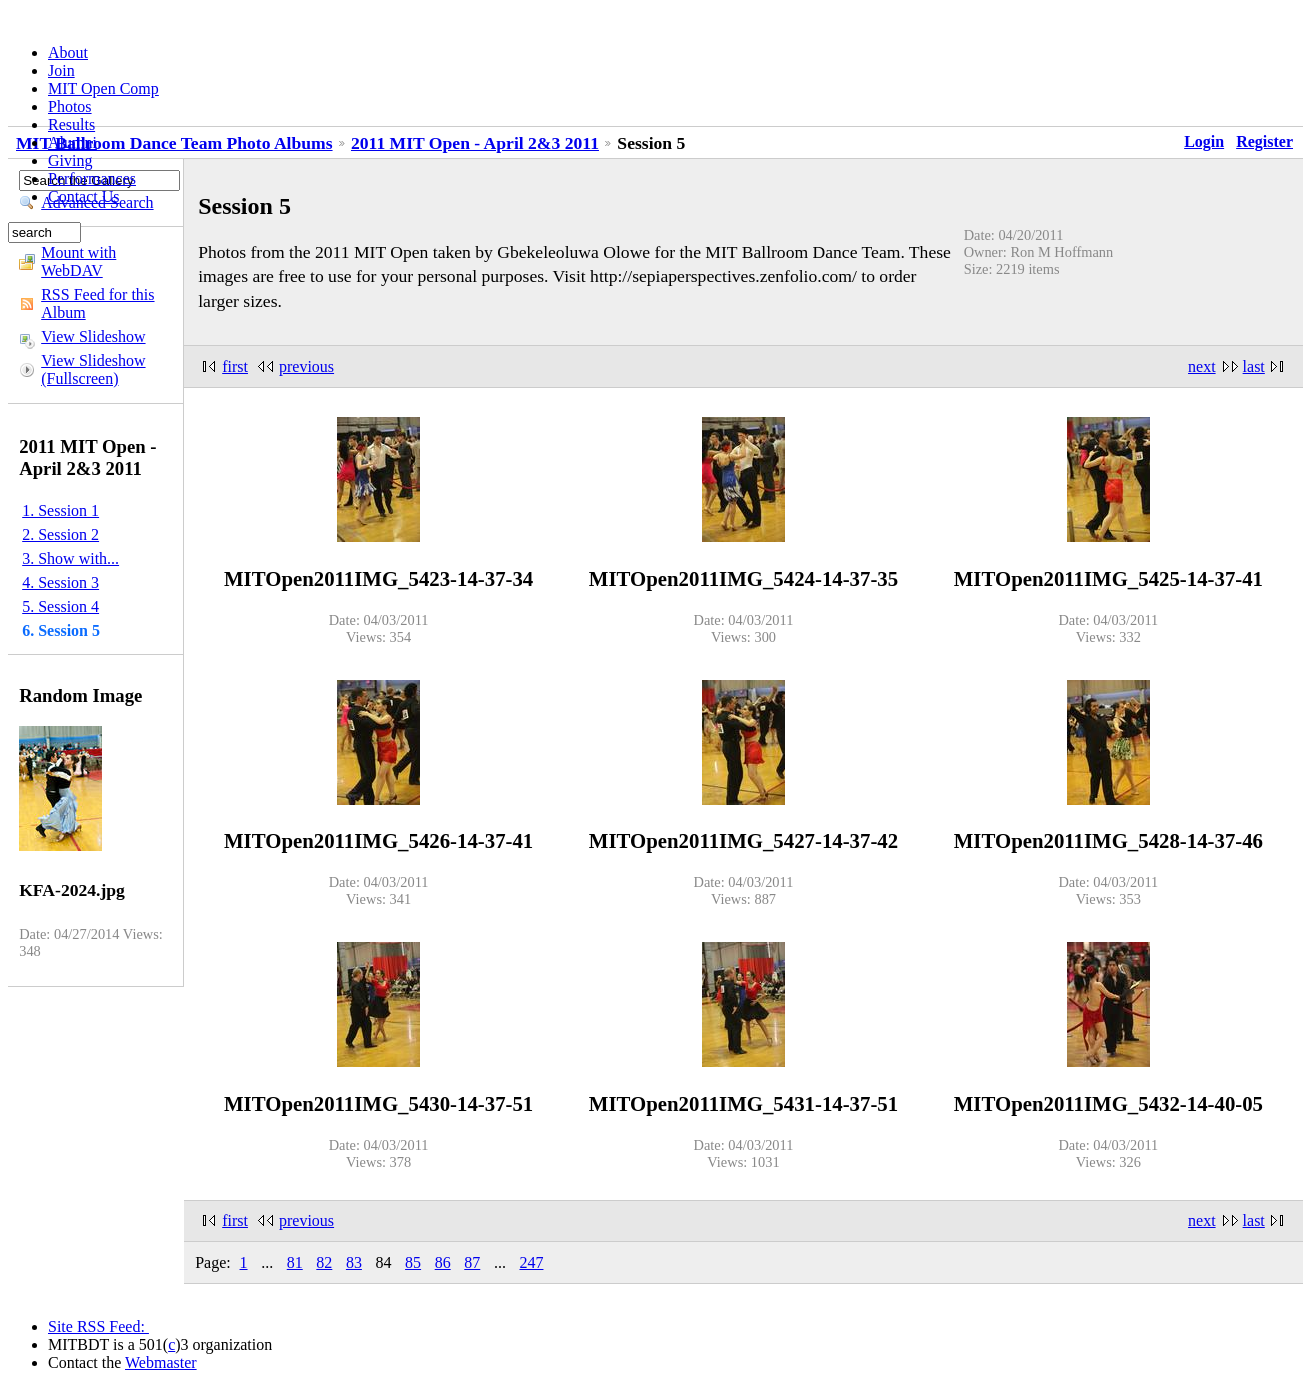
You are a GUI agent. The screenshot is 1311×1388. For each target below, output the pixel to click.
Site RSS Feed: (98, 1326)
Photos (70, 106)
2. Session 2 (60, 534)
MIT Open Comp (103, 88)
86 (443, 1262)
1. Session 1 (60, 510)
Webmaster (161, 1362)
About (68, 52)
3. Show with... (70, 558)
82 (324, 1262)
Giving (70, 160)
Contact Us (84, 196)
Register (1264, 141)
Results (71, 124)
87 (472, 1262)
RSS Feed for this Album (97, 303)
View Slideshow (93, 336)
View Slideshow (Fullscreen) (93, 369)
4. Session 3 (60, 582)
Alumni (72, 142)
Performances (92, 178)
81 (295, 1262)
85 (413, 1262)
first (235, 366)
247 (531, 1262)
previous (306, 366)
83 (354, 1262)
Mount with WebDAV (78, 261)
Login (1204, 141)
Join (61, 70)
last (1254, 366)
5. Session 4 (60, 606)
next (1202, 366)
